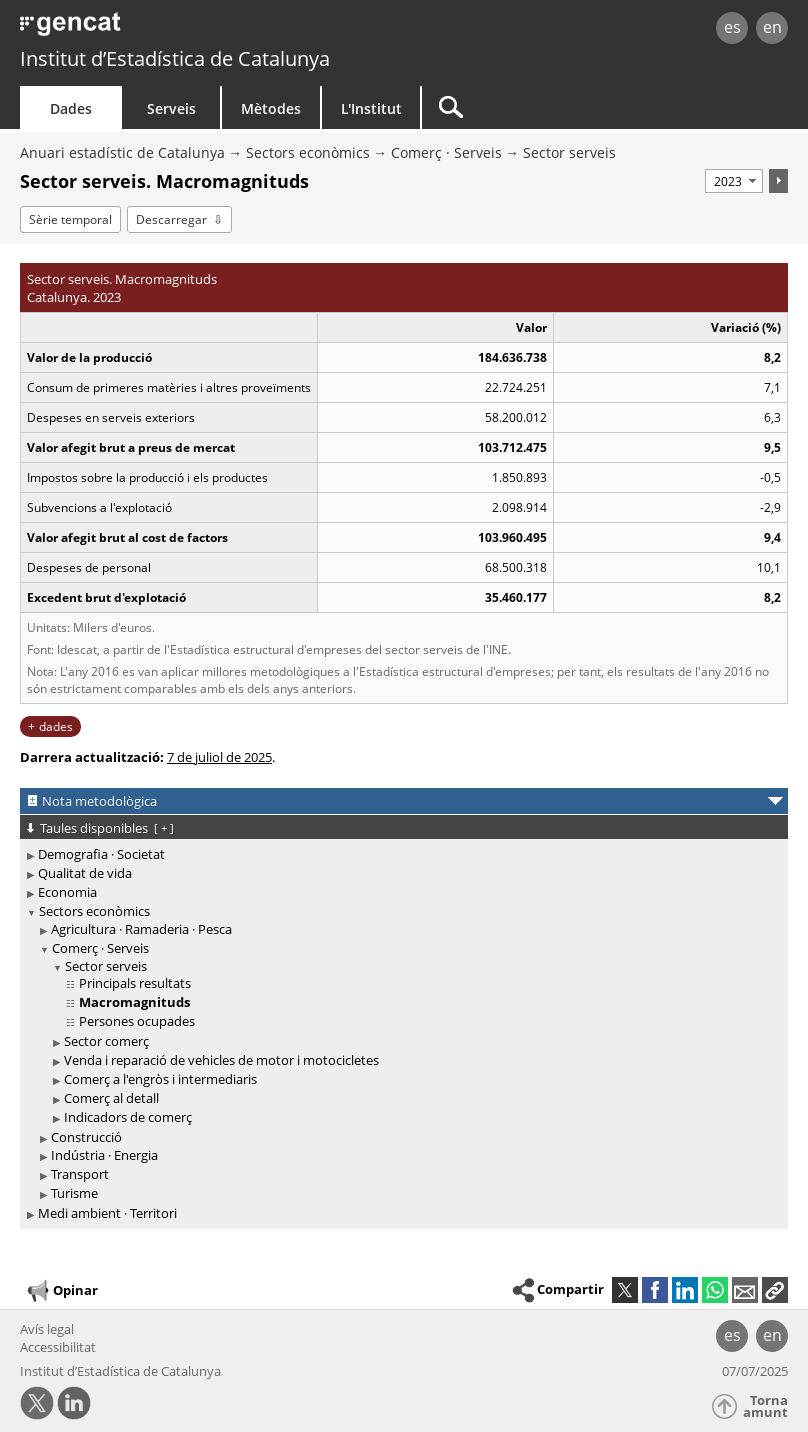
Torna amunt (765, 1406)
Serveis (171, 108)
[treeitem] (400, 854)
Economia (67, 892)
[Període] (734, 181)
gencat (173, 29)
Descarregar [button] (171, 219)
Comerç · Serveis (446, 152)
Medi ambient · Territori (107, 1213)
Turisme (74, 1193)
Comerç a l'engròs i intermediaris (160, 1079)
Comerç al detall (111, 1098)
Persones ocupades (137, 1021)
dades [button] (56, 726)
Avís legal (47, 1329)
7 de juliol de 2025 (219, 757)
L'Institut (371, 108)
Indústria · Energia (104, 1155)
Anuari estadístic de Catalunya (122, 152)
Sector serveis (569, 152)
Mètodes (271, 108)
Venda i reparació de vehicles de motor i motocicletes (221, 1060)
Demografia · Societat (101, 854)
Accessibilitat (58, 1347)
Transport (80, 1174)
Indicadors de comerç (128, 1117)
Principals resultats (135, 983)
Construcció (86, 1137)
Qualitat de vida (85, 873)
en (772, 27)
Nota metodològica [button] (99, 801)
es (732, 27)
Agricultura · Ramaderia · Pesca (141, 929)
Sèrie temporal (70, 219)
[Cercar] (547, 107)
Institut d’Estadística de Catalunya (175, 58)
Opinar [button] (61, 1291)
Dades (71, 108)
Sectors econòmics (308, 152)
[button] (775, 1290)
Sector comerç (106, 1041)
